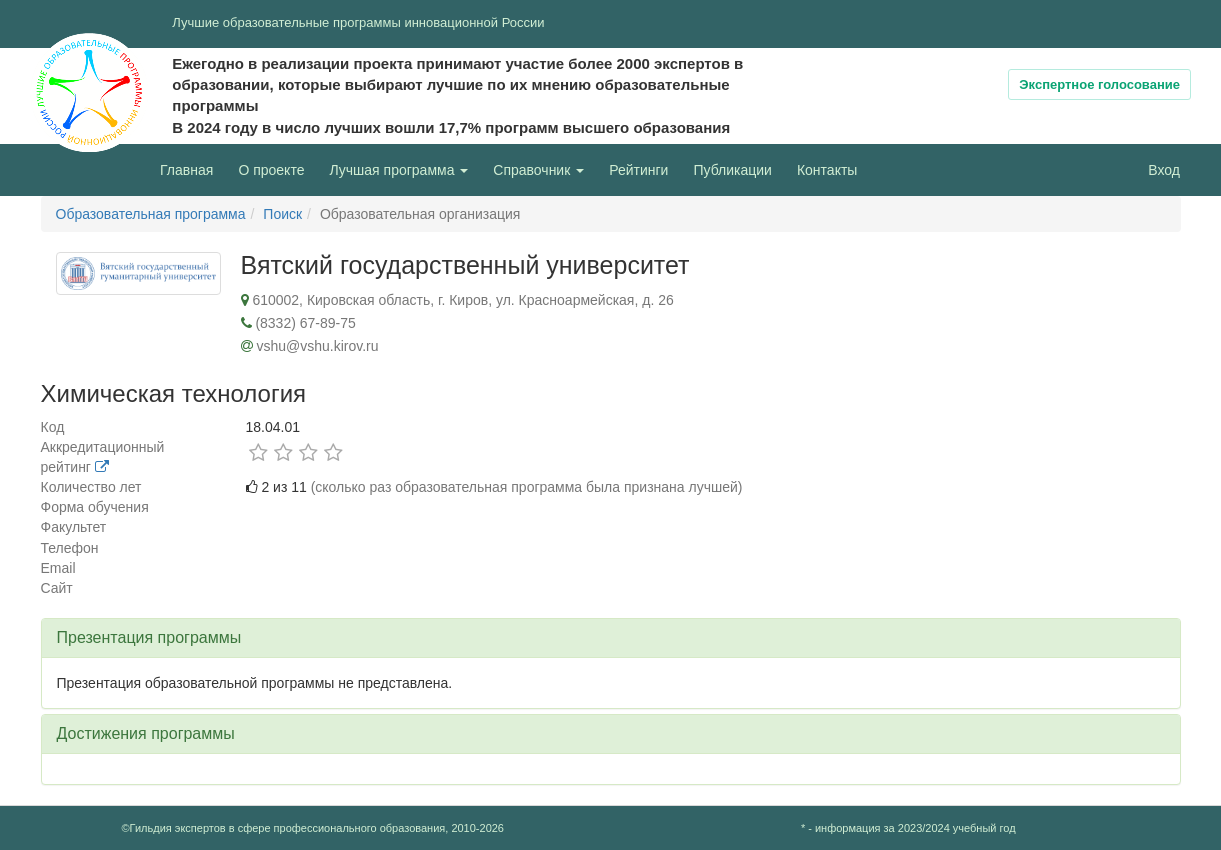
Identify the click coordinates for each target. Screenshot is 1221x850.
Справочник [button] (538, 170)
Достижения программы (146, 733)
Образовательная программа (151, 214)
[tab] (611, 638)
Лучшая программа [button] (398, 170)
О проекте (276, 168)
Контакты (827, 170)
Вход (1164, 170)
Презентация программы (149, 637)
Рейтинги (638, 170)
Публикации (732, 170)
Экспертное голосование (1099, 84)
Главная (186, 170)
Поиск (282, 214)
